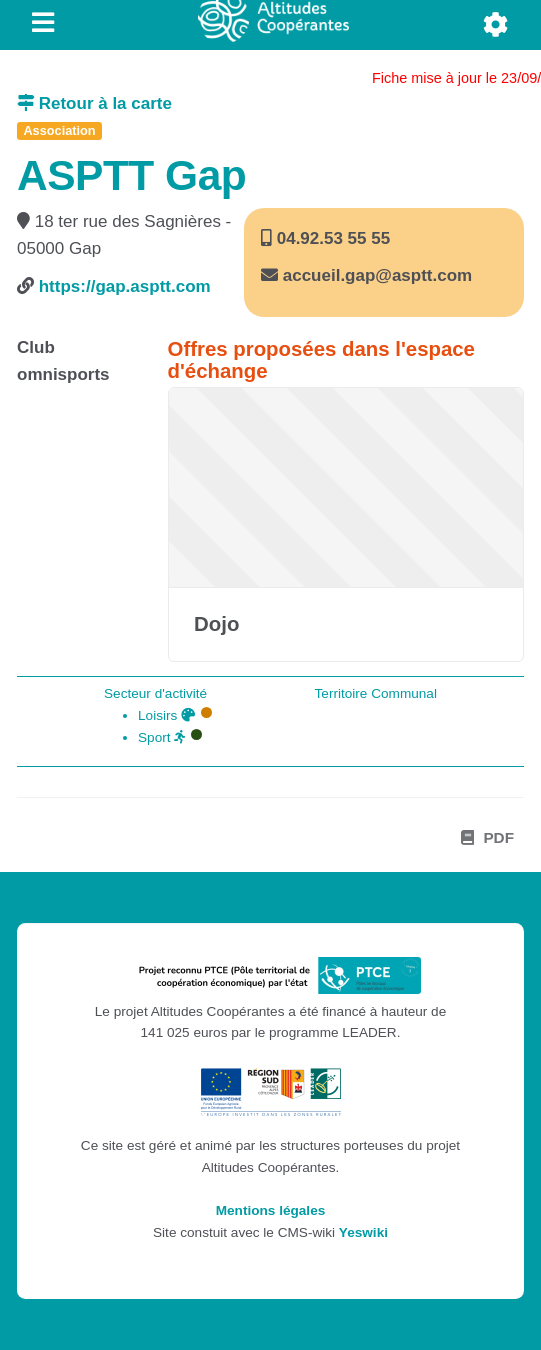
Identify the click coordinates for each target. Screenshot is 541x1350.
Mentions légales (271, 1210)
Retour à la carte (94, 103)
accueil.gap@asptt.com (377, 275)
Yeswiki (363, 1232)
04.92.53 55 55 (331, 238)
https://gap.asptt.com (125, 286)
